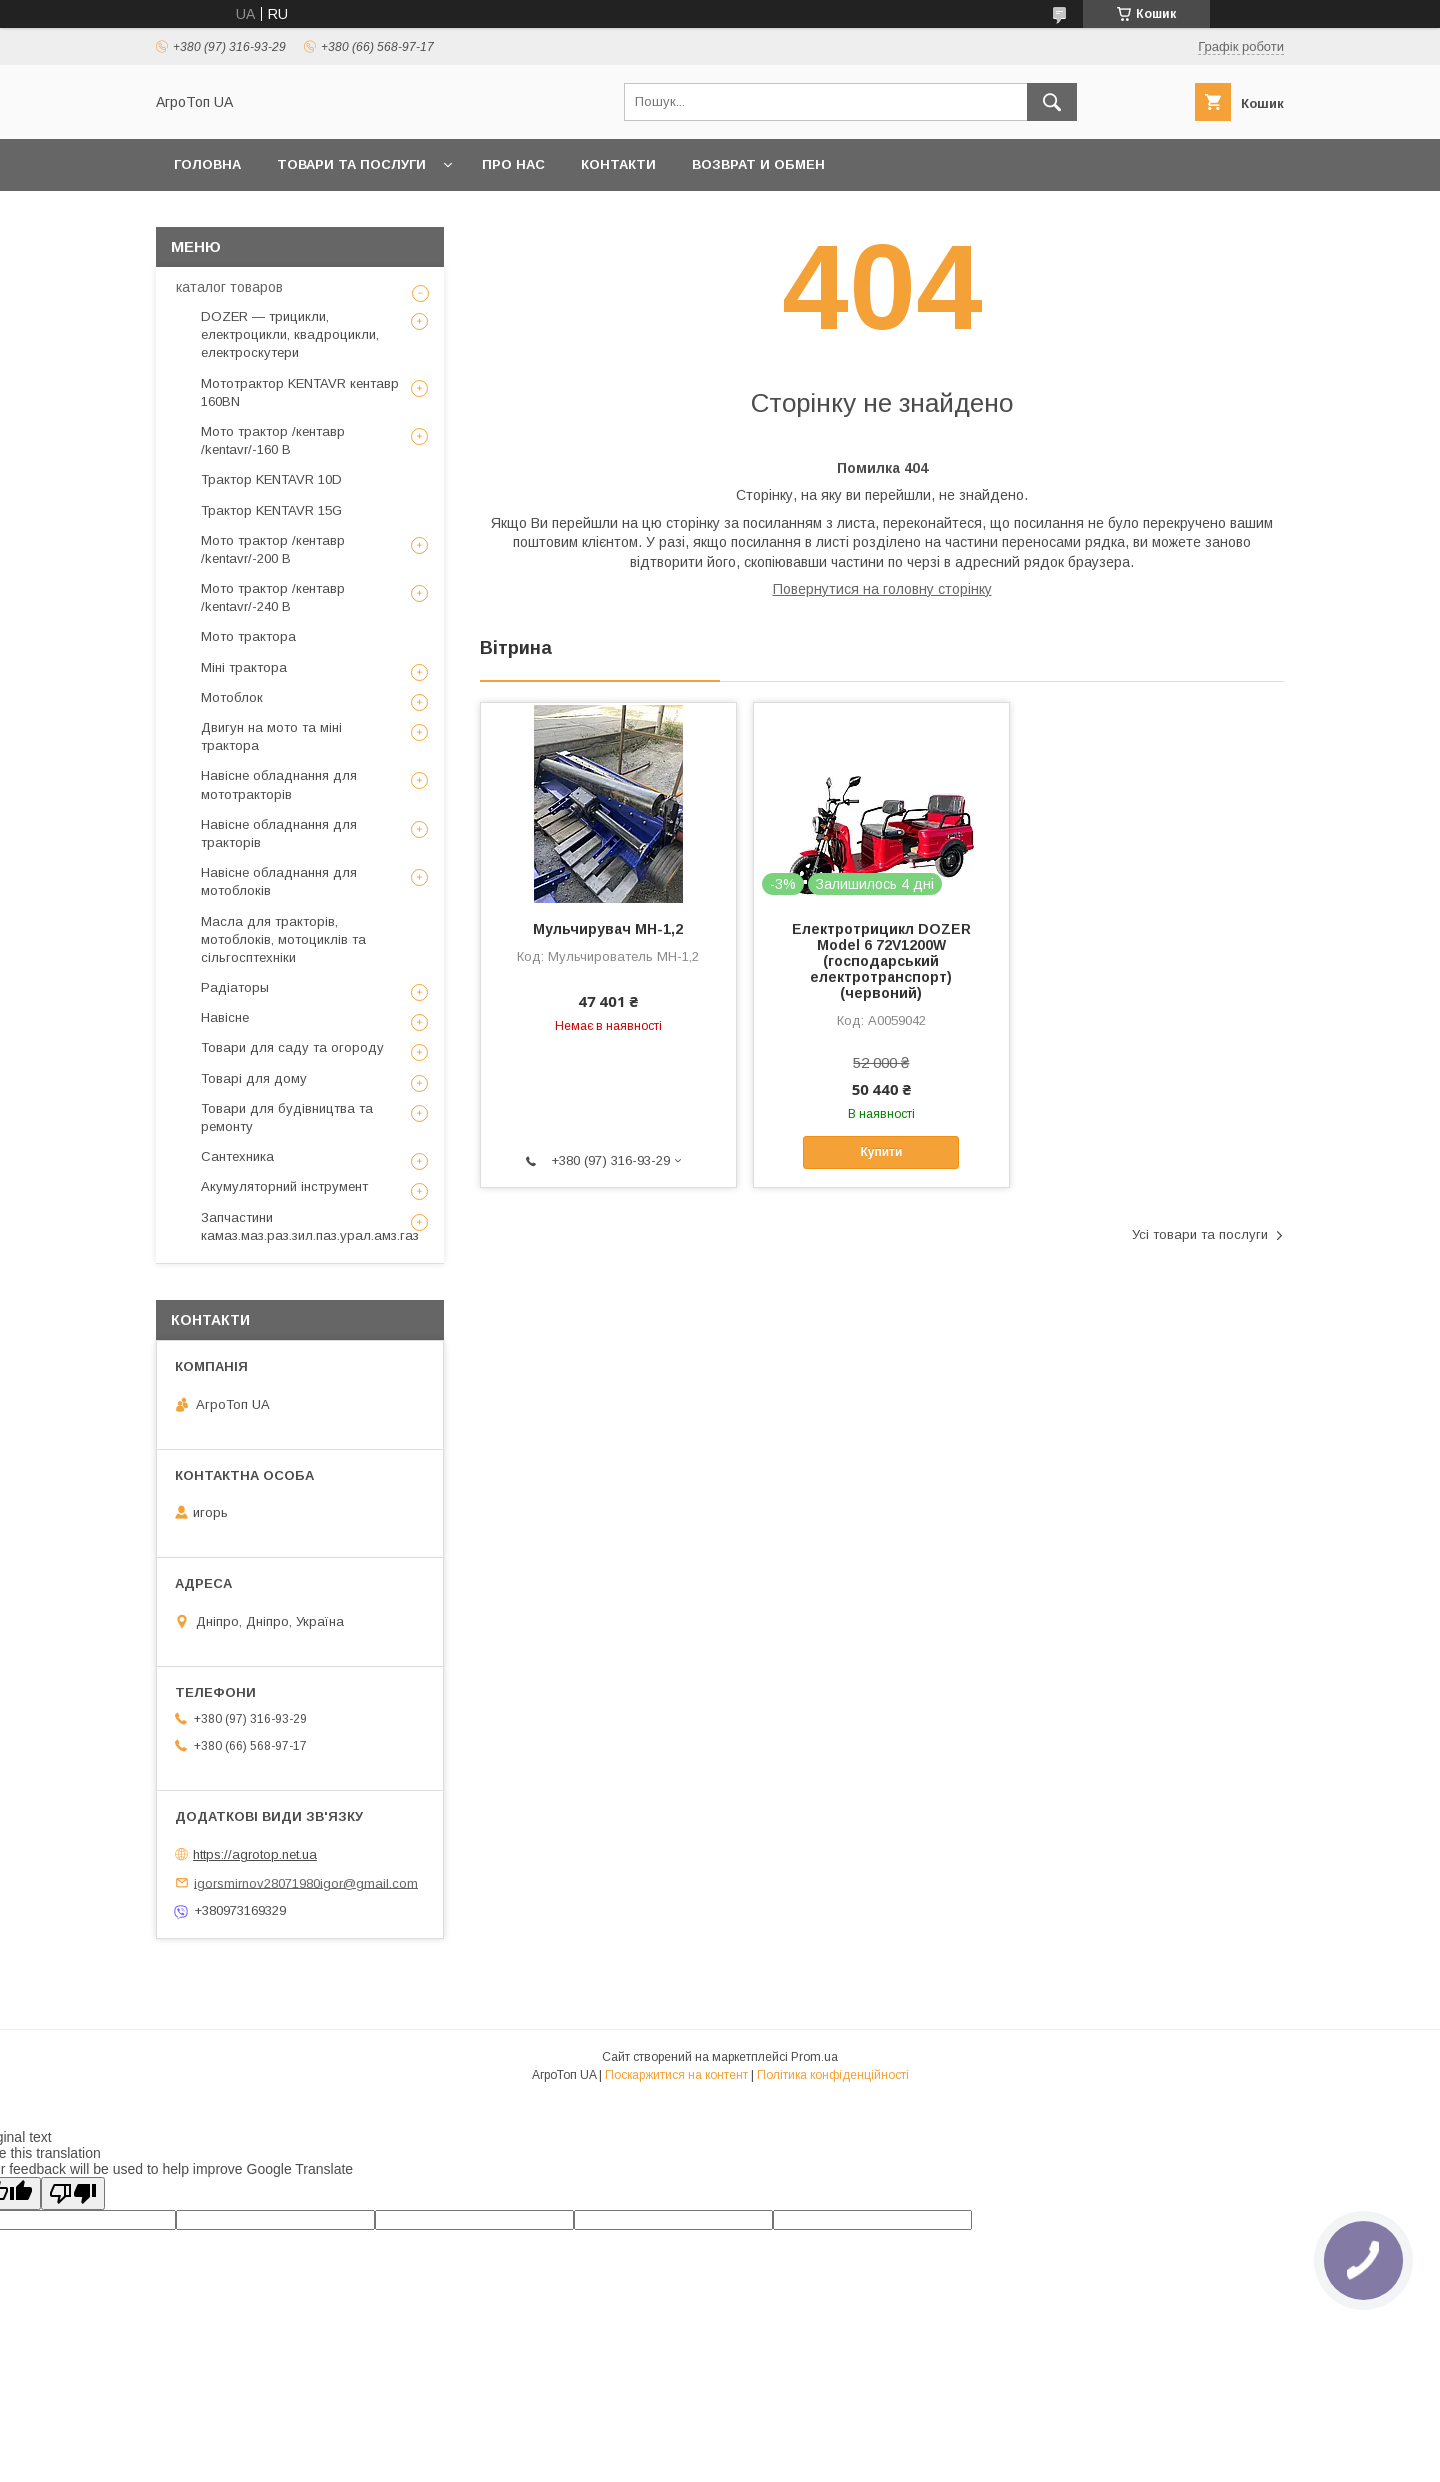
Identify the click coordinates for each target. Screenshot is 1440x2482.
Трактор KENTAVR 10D (271, 479)
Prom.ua (814, 2057)
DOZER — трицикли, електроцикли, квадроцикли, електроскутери (290, 334)
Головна (207, 164)
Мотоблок (232, 697)
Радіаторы (235, 987)
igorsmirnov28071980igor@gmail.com (306, 1882)
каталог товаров (229, 287)
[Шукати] (1052, 102)
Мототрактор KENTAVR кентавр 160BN (300, 392)
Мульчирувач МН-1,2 (608, 929)
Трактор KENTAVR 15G (271, 510)
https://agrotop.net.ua (255, 1854)
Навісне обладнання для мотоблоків (279, 881)
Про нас (513, 164)
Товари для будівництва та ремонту (287, 1117)
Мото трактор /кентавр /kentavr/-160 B (273, 440)
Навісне (225, 1017)
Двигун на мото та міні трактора (271, 736)
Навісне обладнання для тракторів (279, 833)
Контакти (618, 164)
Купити (881, 1152)
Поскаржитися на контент (676, 2075)
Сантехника (237, 1156)
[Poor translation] (73, 2193)
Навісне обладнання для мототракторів (279, 784)
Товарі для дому (254, 1078)
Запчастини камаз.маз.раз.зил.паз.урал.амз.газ (310, 1226)
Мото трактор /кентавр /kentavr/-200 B (273, 549)
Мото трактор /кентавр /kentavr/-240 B (273, 597)
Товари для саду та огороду (292, 1047)
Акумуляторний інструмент (284, 1186)
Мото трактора (248, 636)
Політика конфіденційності (833, 2075)
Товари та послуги (351, 164)
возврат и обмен (758, 164)
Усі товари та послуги (1200, 1234)
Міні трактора (244, 667)
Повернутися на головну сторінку (882, 589)
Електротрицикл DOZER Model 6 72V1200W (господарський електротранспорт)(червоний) (881, 961)
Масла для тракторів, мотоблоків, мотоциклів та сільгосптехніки (283, 939)
